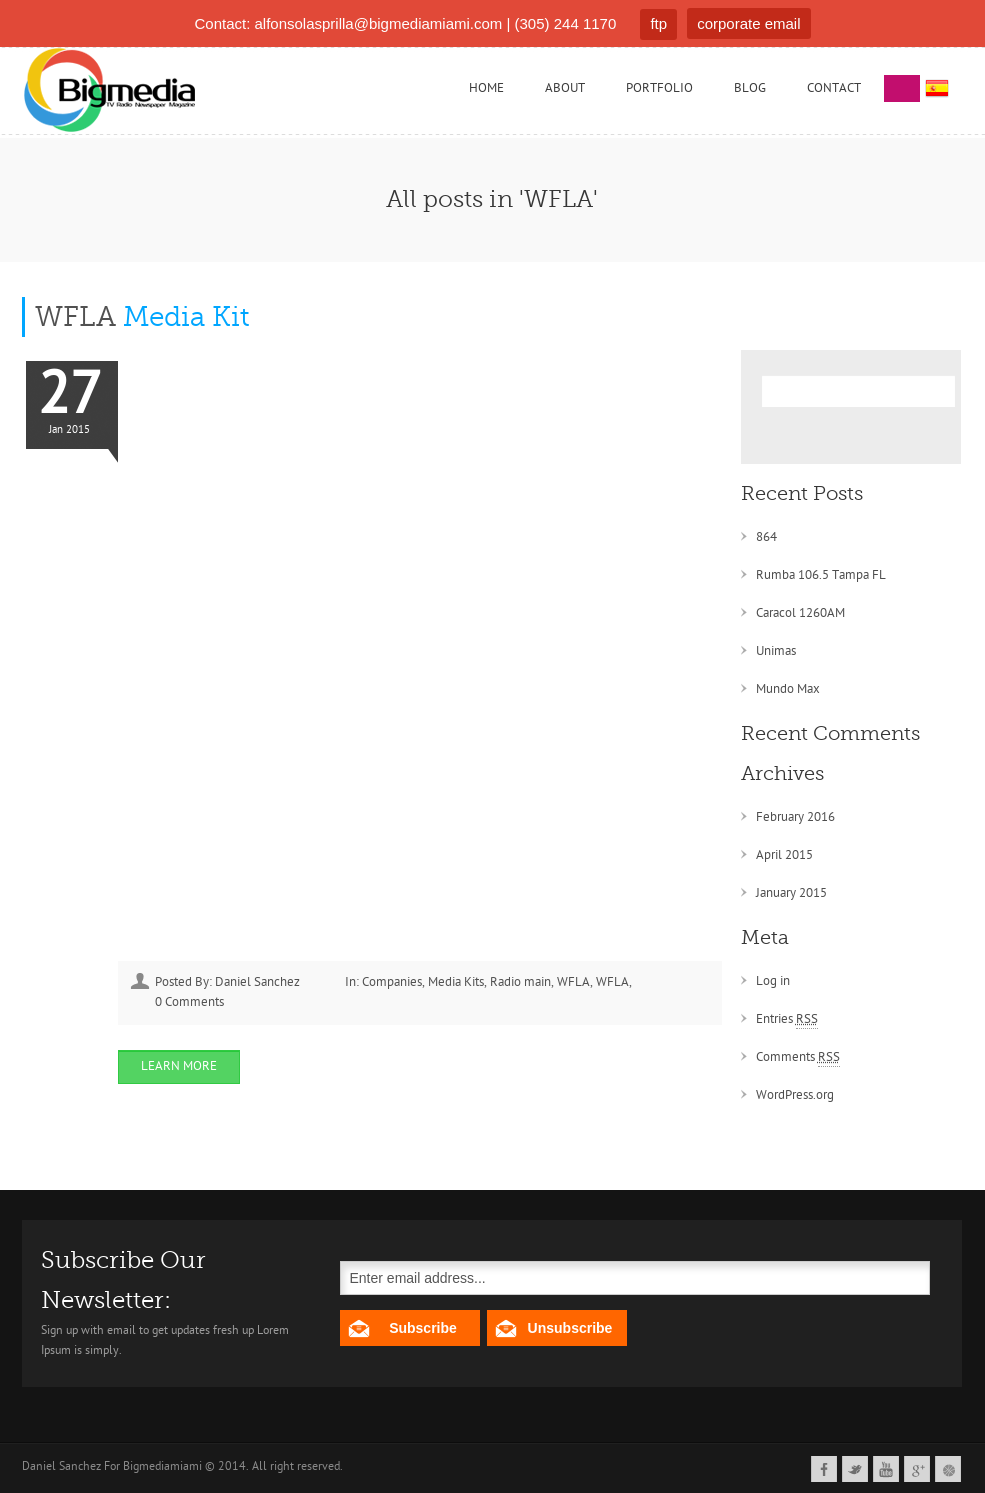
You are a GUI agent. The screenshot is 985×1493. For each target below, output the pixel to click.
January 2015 (791, 893)
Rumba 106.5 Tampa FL (821, 575)
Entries (787, 1020)
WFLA (142, 316)
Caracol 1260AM (800, 613)
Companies (392, 982)
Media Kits (456, 982)
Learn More (179, 1066)
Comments (798, 1058)
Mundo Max (788, 689)
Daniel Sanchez (257, 982)
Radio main (520, 982)
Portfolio (659, 88)
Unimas (776, 651)
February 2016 (795, 817)
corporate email (748, 23)
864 (766, 537)
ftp (658, 23)
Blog (750, 88)
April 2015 (784, 855)
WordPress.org (795, 1095)
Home (486, 88)
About (565, 88)
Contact (834, 88)
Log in (773, 981)
